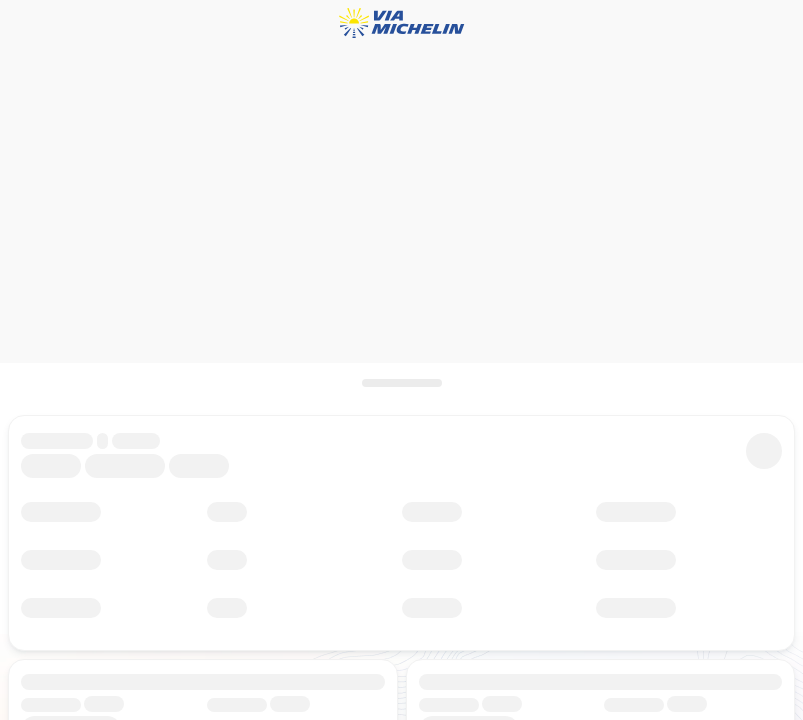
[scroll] (401, 383)
